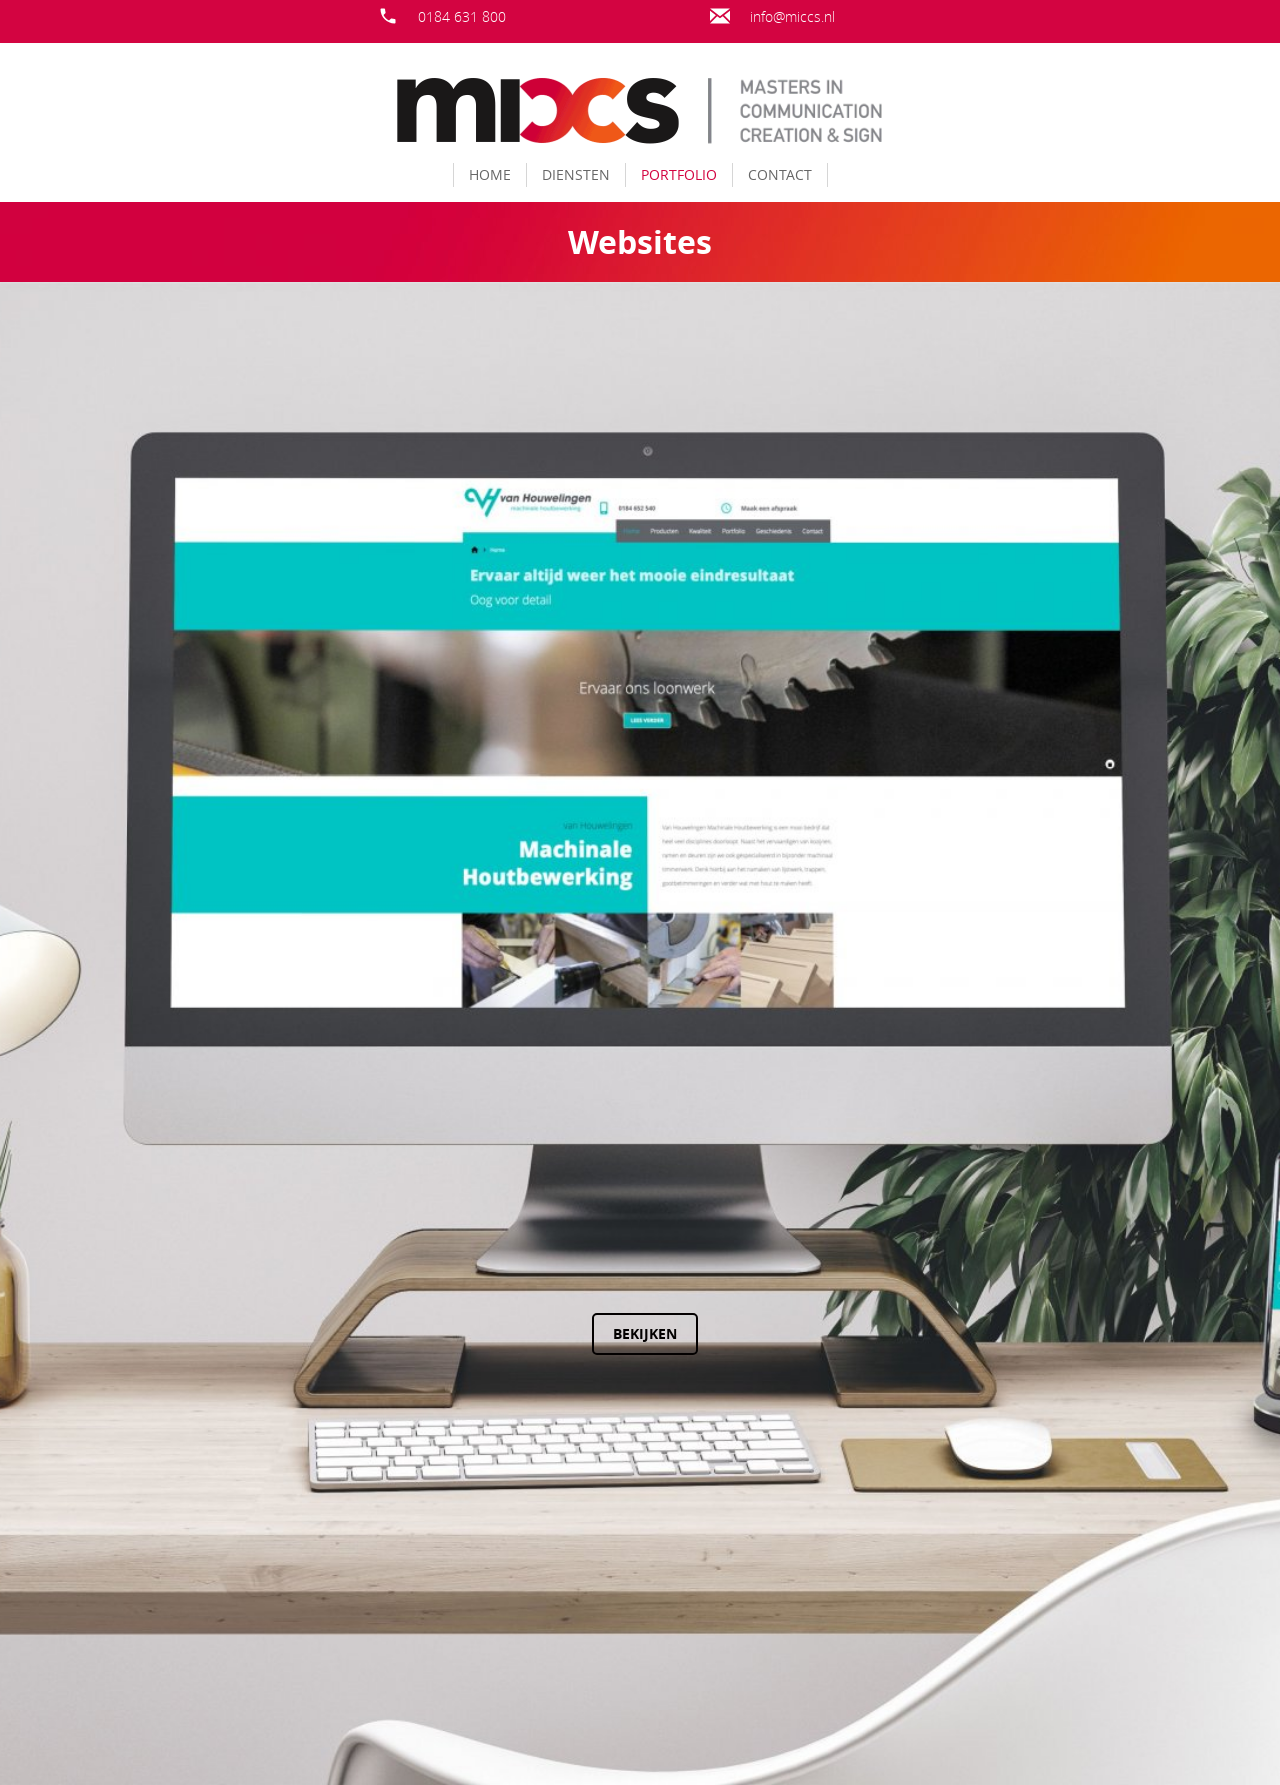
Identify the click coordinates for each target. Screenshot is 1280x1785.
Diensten (576, 174)
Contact (780, 174)
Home (490, 174)
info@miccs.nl (792, 16)
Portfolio (679, 174)
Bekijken (527, 1333)
